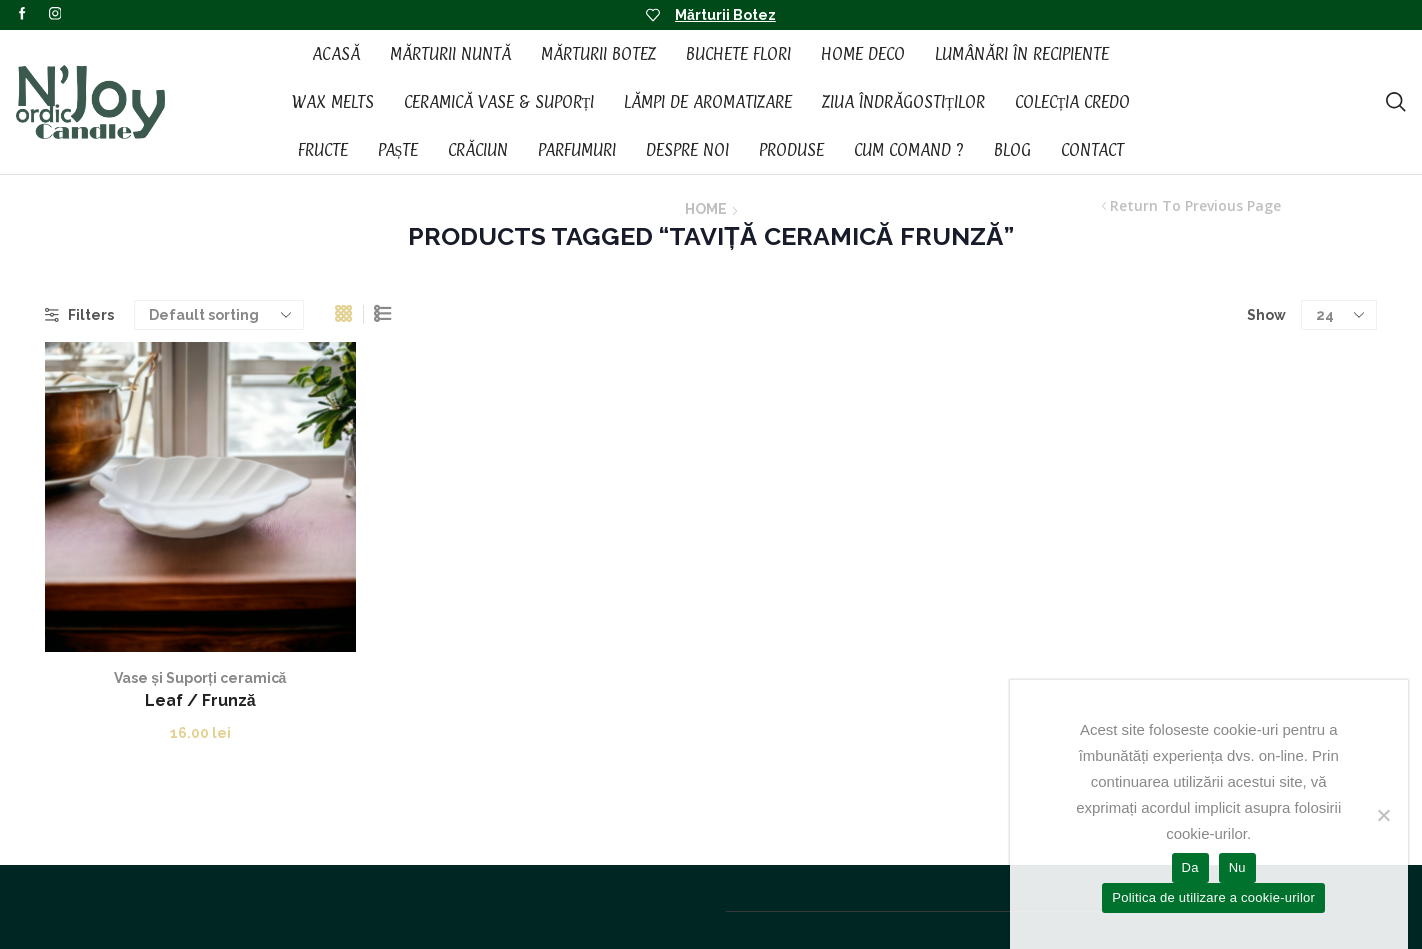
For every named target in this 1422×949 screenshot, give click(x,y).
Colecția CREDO (1073, 102)
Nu (1237, 867)
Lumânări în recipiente (1022, 54)
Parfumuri (577, 150)
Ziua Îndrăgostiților (903, 102)
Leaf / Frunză (200, 700)
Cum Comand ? (909, 150)
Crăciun (478, 150)
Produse (791, 150)
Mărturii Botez (725, 15)
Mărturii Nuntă (450, 54)
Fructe (323, 150)
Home (706, 209)
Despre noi (687, 150)
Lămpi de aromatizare (708, 102)
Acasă (336, 54)
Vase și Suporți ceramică (200, 678)
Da (1190, 867)
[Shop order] (219, 315)
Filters (79, 315)
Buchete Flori (738, 54)
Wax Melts (333, 102)
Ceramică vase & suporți (499, 102)
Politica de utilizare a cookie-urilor (1213, 897)
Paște (398, 150)
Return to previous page (1195, 206)
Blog (1012, 150)
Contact (1092, 150)
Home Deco (863, 54)
